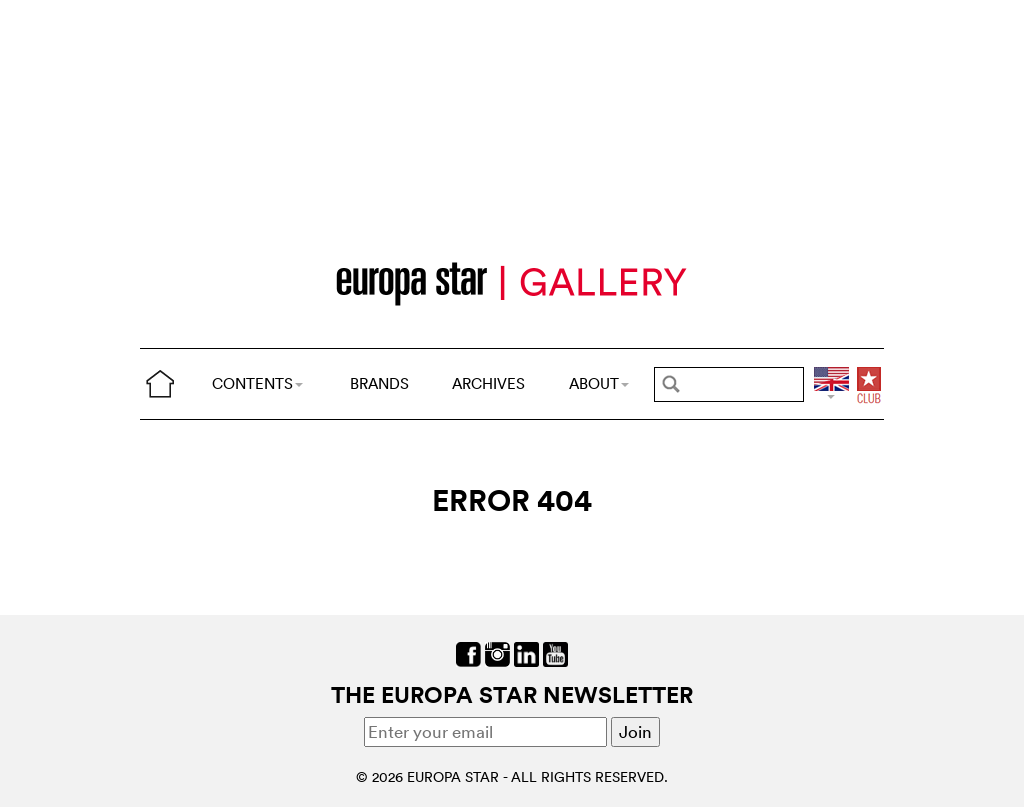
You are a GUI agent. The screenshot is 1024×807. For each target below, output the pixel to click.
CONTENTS (257, 383)
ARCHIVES (488, 383)
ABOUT (599, 383)
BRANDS (379, 383)
